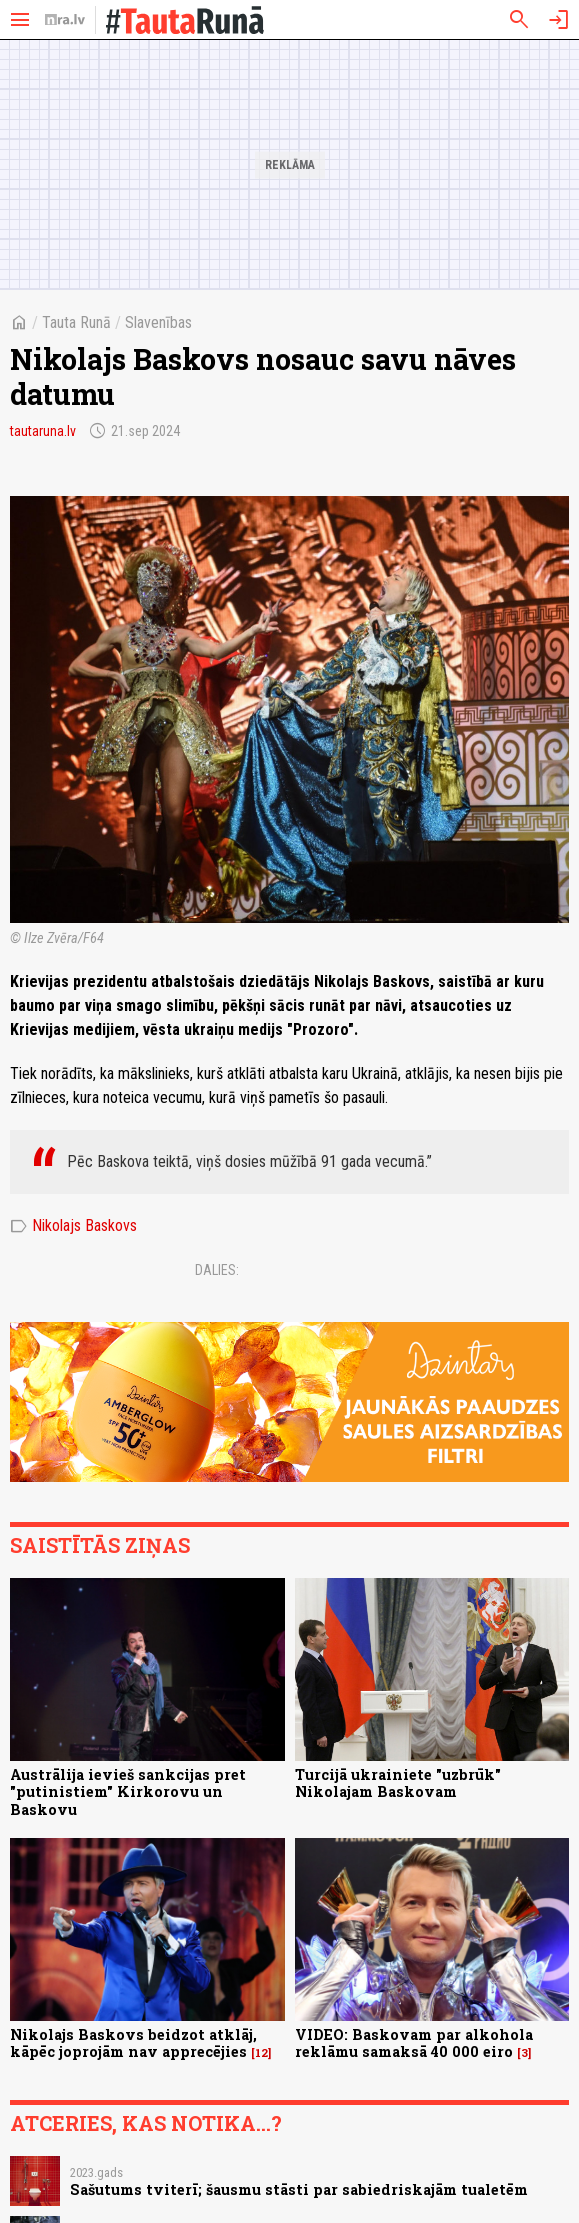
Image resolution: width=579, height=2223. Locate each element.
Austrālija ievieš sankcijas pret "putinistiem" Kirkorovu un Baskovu (128, 1792)
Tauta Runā (76, 322)
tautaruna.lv (43, 431)
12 (261, 2053)
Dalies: (217, 1270)
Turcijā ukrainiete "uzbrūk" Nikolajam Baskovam (398, 1783)
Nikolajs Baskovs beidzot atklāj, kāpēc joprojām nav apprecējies (133, 2043)
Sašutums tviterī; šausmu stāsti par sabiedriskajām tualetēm (299, 2189)
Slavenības (158, 322)
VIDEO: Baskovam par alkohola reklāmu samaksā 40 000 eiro (414, 2043)
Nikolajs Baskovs (73, 1226)
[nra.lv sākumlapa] (65, 20)
